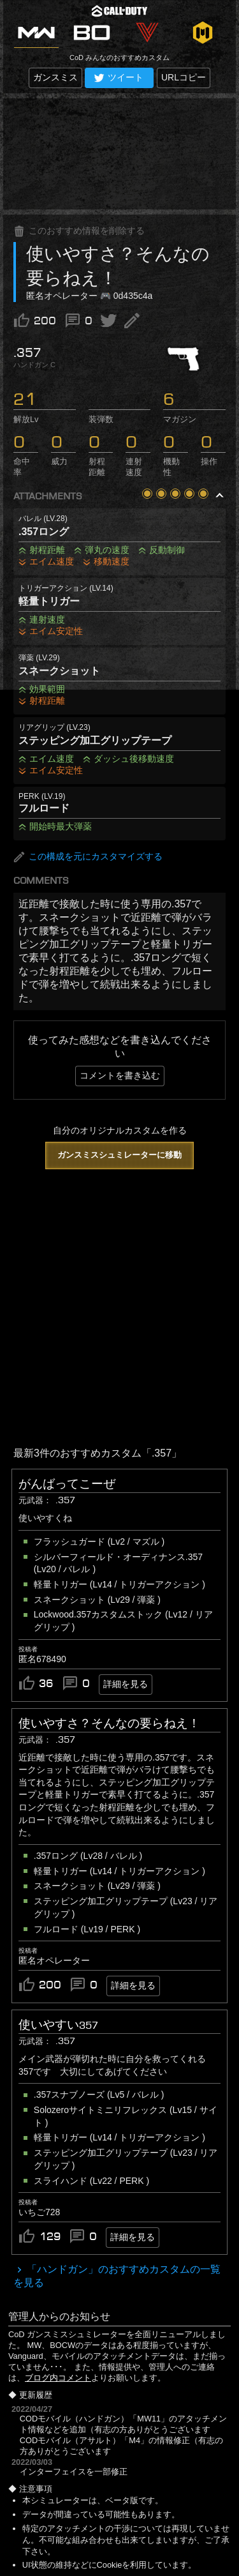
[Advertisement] (119, 153)
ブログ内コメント (58, 2378)
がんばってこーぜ (66, 1484)
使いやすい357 (58, 2025)
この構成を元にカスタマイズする (88, 857)
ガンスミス (55, 77)
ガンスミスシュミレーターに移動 (119, 1155)
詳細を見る (125, 1684)
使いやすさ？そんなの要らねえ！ (109, 1723)
